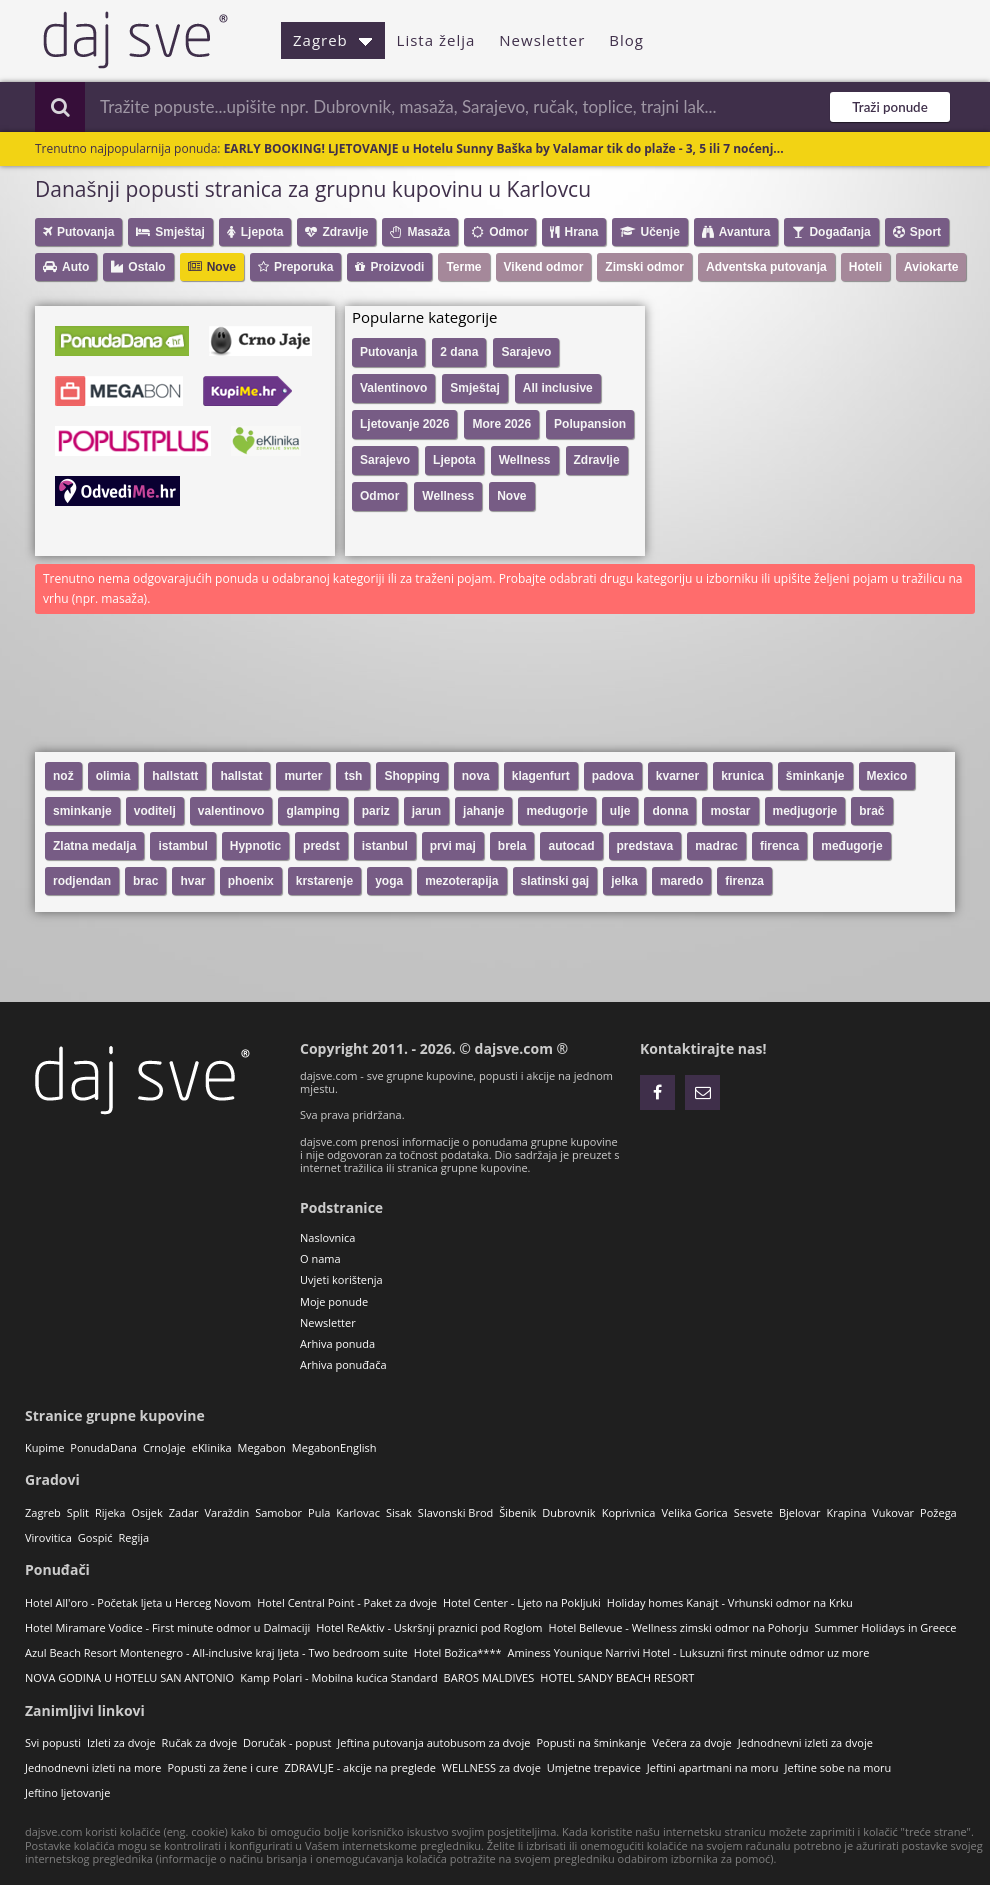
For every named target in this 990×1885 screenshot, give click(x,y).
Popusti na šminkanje (591, 1742)
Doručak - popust (287, 1742)
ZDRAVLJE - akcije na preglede (359, 1767)
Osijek (146, 1512)
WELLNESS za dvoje (491, 1767)
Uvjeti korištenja (341, 1279)
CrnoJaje (164, 1447)
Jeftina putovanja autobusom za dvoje (433, 1742)
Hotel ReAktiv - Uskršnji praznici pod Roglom (429, 1627)
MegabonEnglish (334, 1447)
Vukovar (893, 1512)
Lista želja (436, 40)
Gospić (95, 1537)
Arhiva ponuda (337, 1343)
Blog (626, 40)
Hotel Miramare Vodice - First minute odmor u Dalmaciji (167, 1627)
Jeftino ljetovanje (67, 1792)
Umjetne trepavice (594, 1767)
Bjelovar (800, 1512)
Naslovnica (327, 1237)
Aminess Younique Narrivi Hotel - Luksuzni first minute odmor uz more (689, 1652)
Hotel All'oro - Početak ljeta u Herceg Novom (138, 1602)
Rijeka (110, 1512)
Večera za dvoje (692, 1742)
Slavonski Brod (455, 1512)
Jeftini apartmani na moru (713, 1767)
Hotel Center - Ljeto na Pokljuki (522, 1602)
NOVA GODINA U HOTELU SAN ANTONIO (129, 1677)
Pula (319, 1512)
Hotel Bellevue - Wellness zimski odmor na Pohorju (679, 1627)
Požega (938, 1512)
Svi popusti (53, 1742)
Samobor (278, 1512)
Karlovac (358, 1512)
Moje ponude (334, 1301)
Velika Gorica (694, 1512)
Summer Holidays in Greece (885, 1627)
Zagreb (333, 40)
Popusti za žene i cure (222, 1767)
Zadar (184, 1512)
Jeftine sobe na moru (838, 1767)
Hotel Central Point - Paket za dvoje (347, 1602)
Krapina (847, 1512)
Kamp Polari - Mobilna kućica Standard (338, 1677)
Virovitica (48, 1537)
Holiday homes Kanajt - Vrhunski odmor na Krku (730, 1602)
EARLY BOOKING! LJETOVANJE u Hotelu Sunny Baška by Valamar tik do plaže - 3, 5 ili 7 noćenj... (504, 148)
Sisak (399, 1512)
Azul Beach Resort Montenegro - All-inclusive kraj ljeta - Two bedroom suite (216, 1652)
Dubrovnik (568, 1512)
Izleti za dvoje (121, 1742)
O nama (320, 1258)
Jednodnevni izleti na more (93, 1767)
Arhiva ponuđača (343, 1364)
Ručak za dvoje (199, 1742)
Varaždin (227, 1512)
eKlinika (212, 1447)
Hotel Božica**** (458, 1652)
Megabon (262, 1447)
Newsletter (542, 40)
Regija (133, 1537)
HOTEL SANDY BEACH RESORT (617, 1677)
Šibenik (517, 1512)
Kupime (44, 1447)
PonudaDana (103, 1447)
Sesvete (753, 1512)
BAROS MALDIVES (489, 1677)
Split (78, 1512)
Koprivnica (629, 1512)
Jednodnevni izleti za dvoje (805, 1742)
